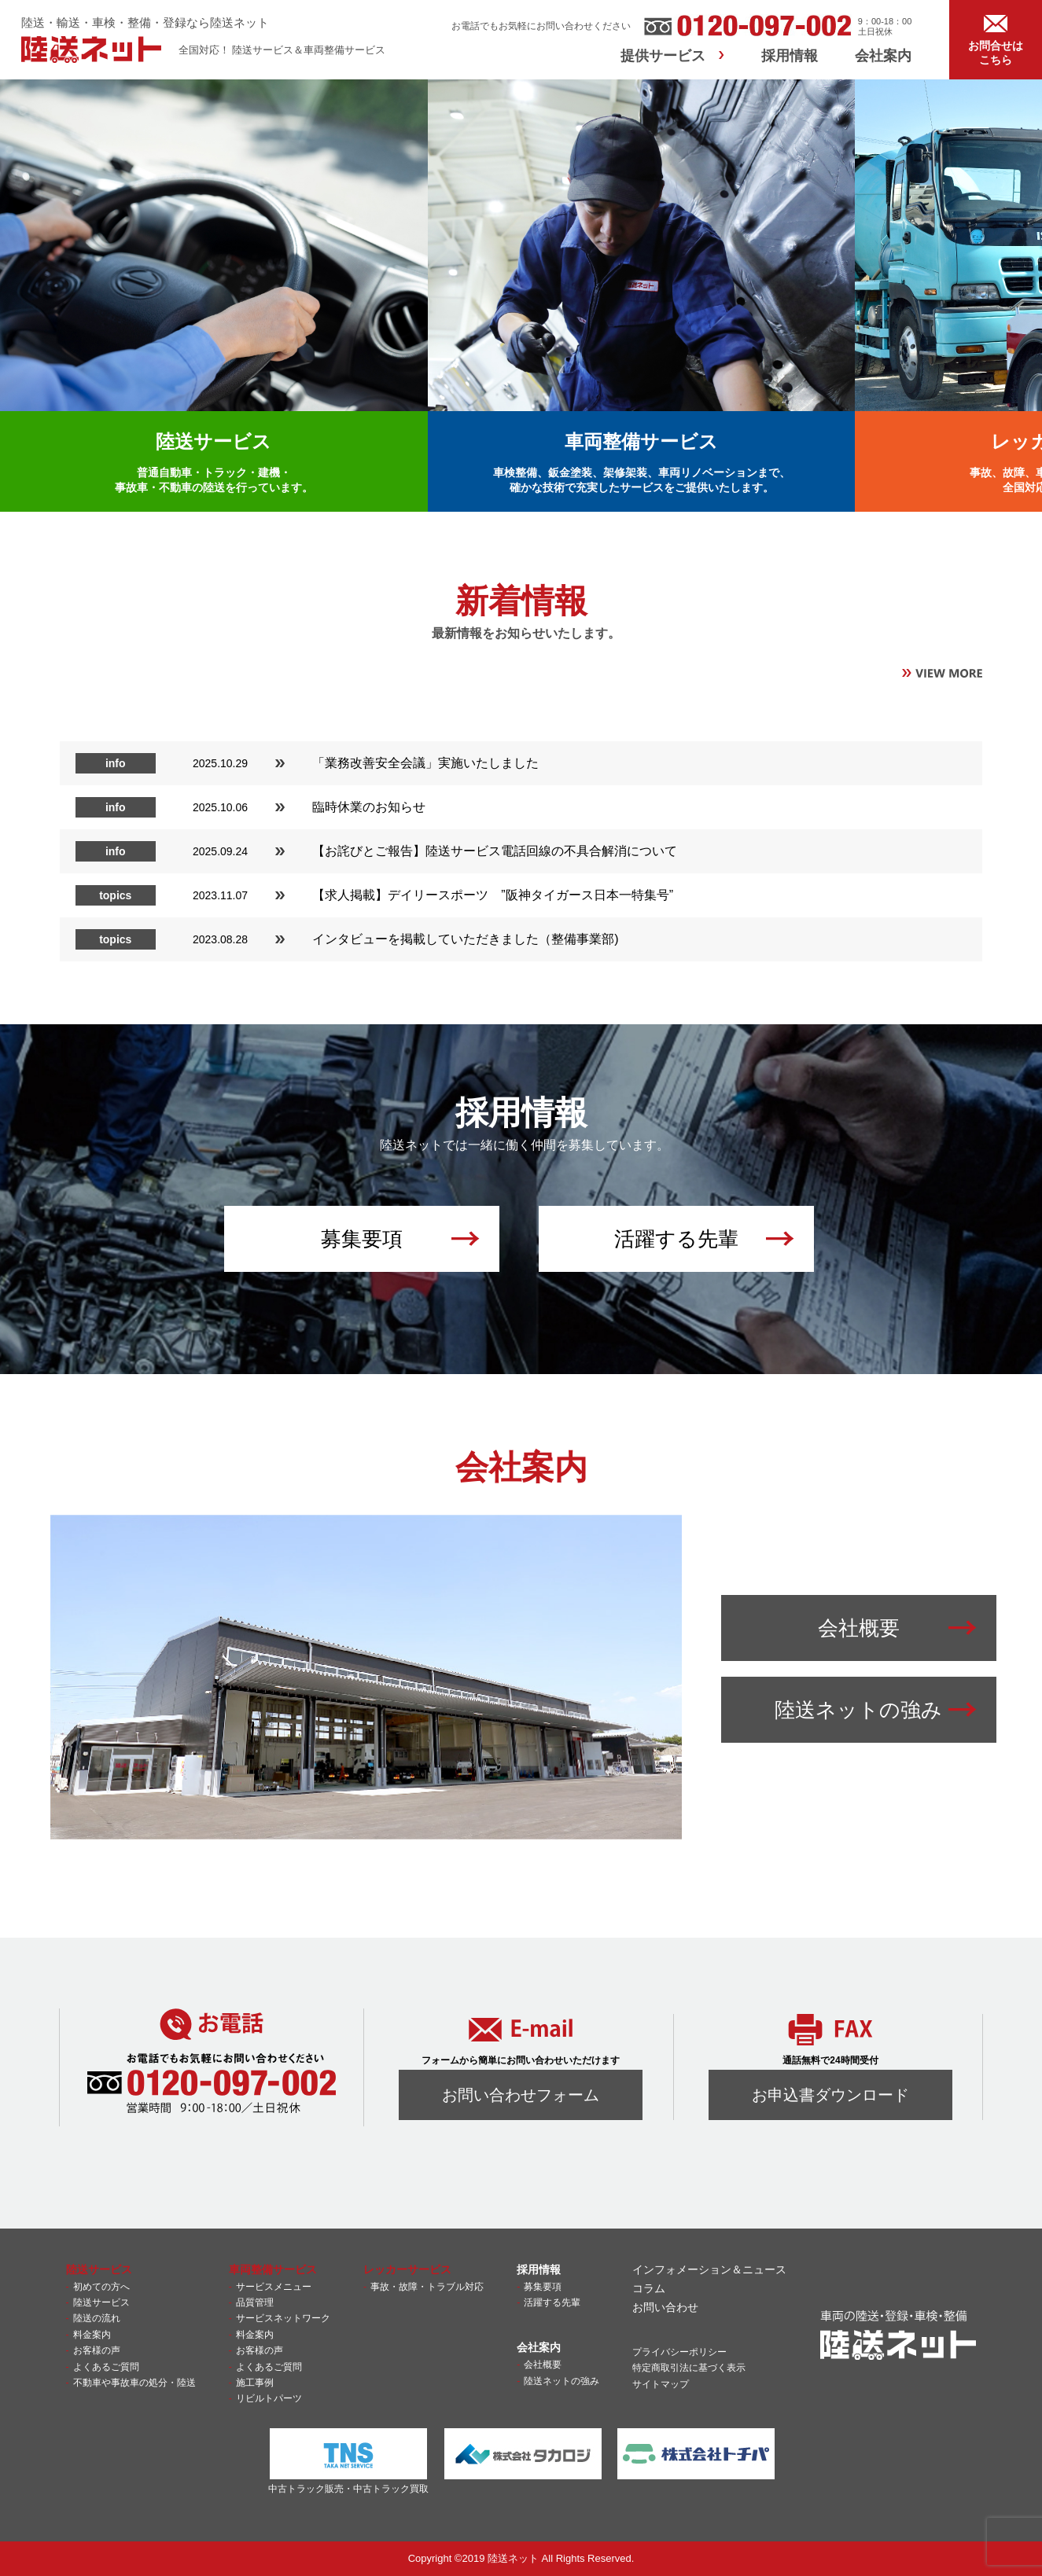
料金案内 (92, 2334)
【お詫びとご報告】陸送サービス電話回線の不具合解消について (494, 851)
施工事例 (255, 2382)
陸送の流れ (96, 2318)
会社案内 (883, 56)
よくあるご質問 (106, 2366)
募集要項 (543, 2286)
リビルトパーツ (269, 2398)
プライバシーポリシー (679, 2351)
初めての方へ (101, 2286)
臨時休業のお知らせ (368, 807)
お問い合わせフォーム (520, 2095)
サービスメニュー (273, 2286)
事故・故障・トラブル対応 (427, 2286)
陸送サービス (101, 2302)
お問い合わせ (665, 2307)
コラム (648, 2288)
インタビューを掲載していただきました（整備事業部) (465, 939)
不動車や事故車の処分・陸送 (134, 2382)
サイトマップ (660, 2384)
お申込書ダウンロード (830, 2095)
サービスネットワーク (283, 2318)
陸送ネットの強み (561, 2381)
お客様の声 (96, 2350)
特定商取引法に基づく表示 (689, 2367)
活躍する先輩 (552, 2302)
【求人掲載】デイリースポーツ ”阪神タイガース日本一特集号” (499, 895)
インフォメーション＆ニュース (709, 2269)
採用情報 (789, 56)
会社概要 (543, 2364)
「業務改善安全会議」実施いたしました (425, 763)
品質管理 (255, 2302)
